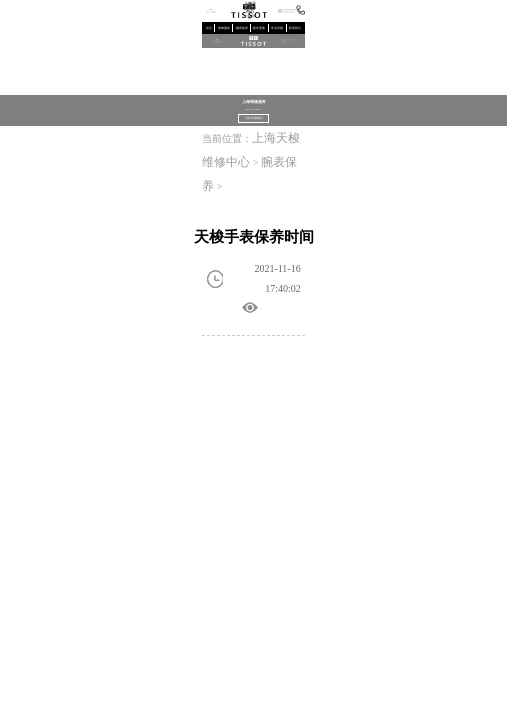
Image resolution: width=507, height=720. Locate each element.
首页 (209, 28)
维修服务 (224, 28)
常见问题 (277, 28)
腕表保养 (242, 28)
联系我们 (295, 28)
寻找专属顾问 (254, 118)
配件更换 (259, 28)
